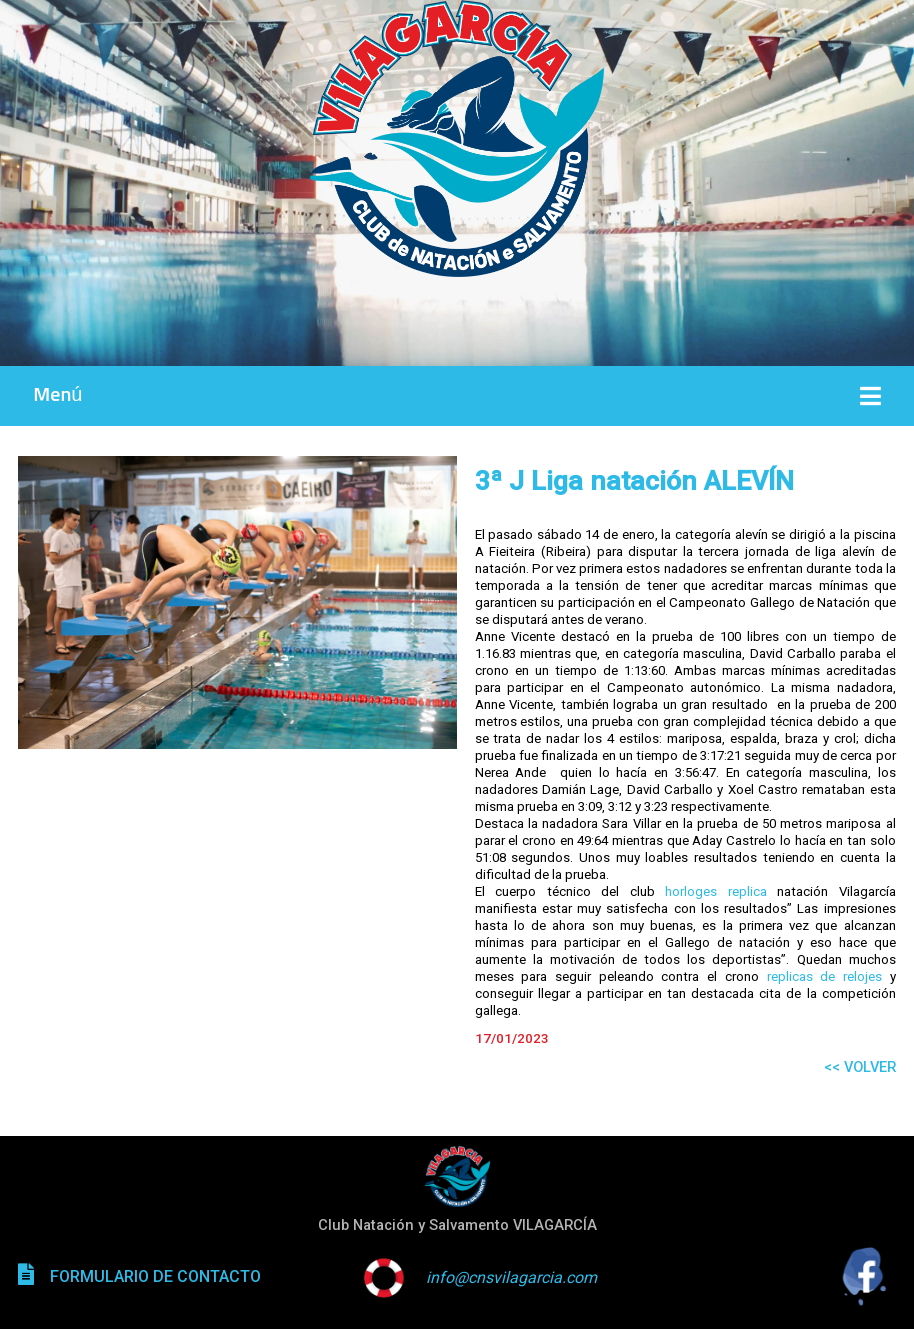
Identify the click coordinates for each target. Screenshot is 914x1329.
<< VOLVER (860, 1067)
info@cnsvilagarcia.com (511, 1277)
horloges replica (716, 891)
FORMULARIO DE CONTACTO (155, 1276)
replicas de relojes (824, 976)
